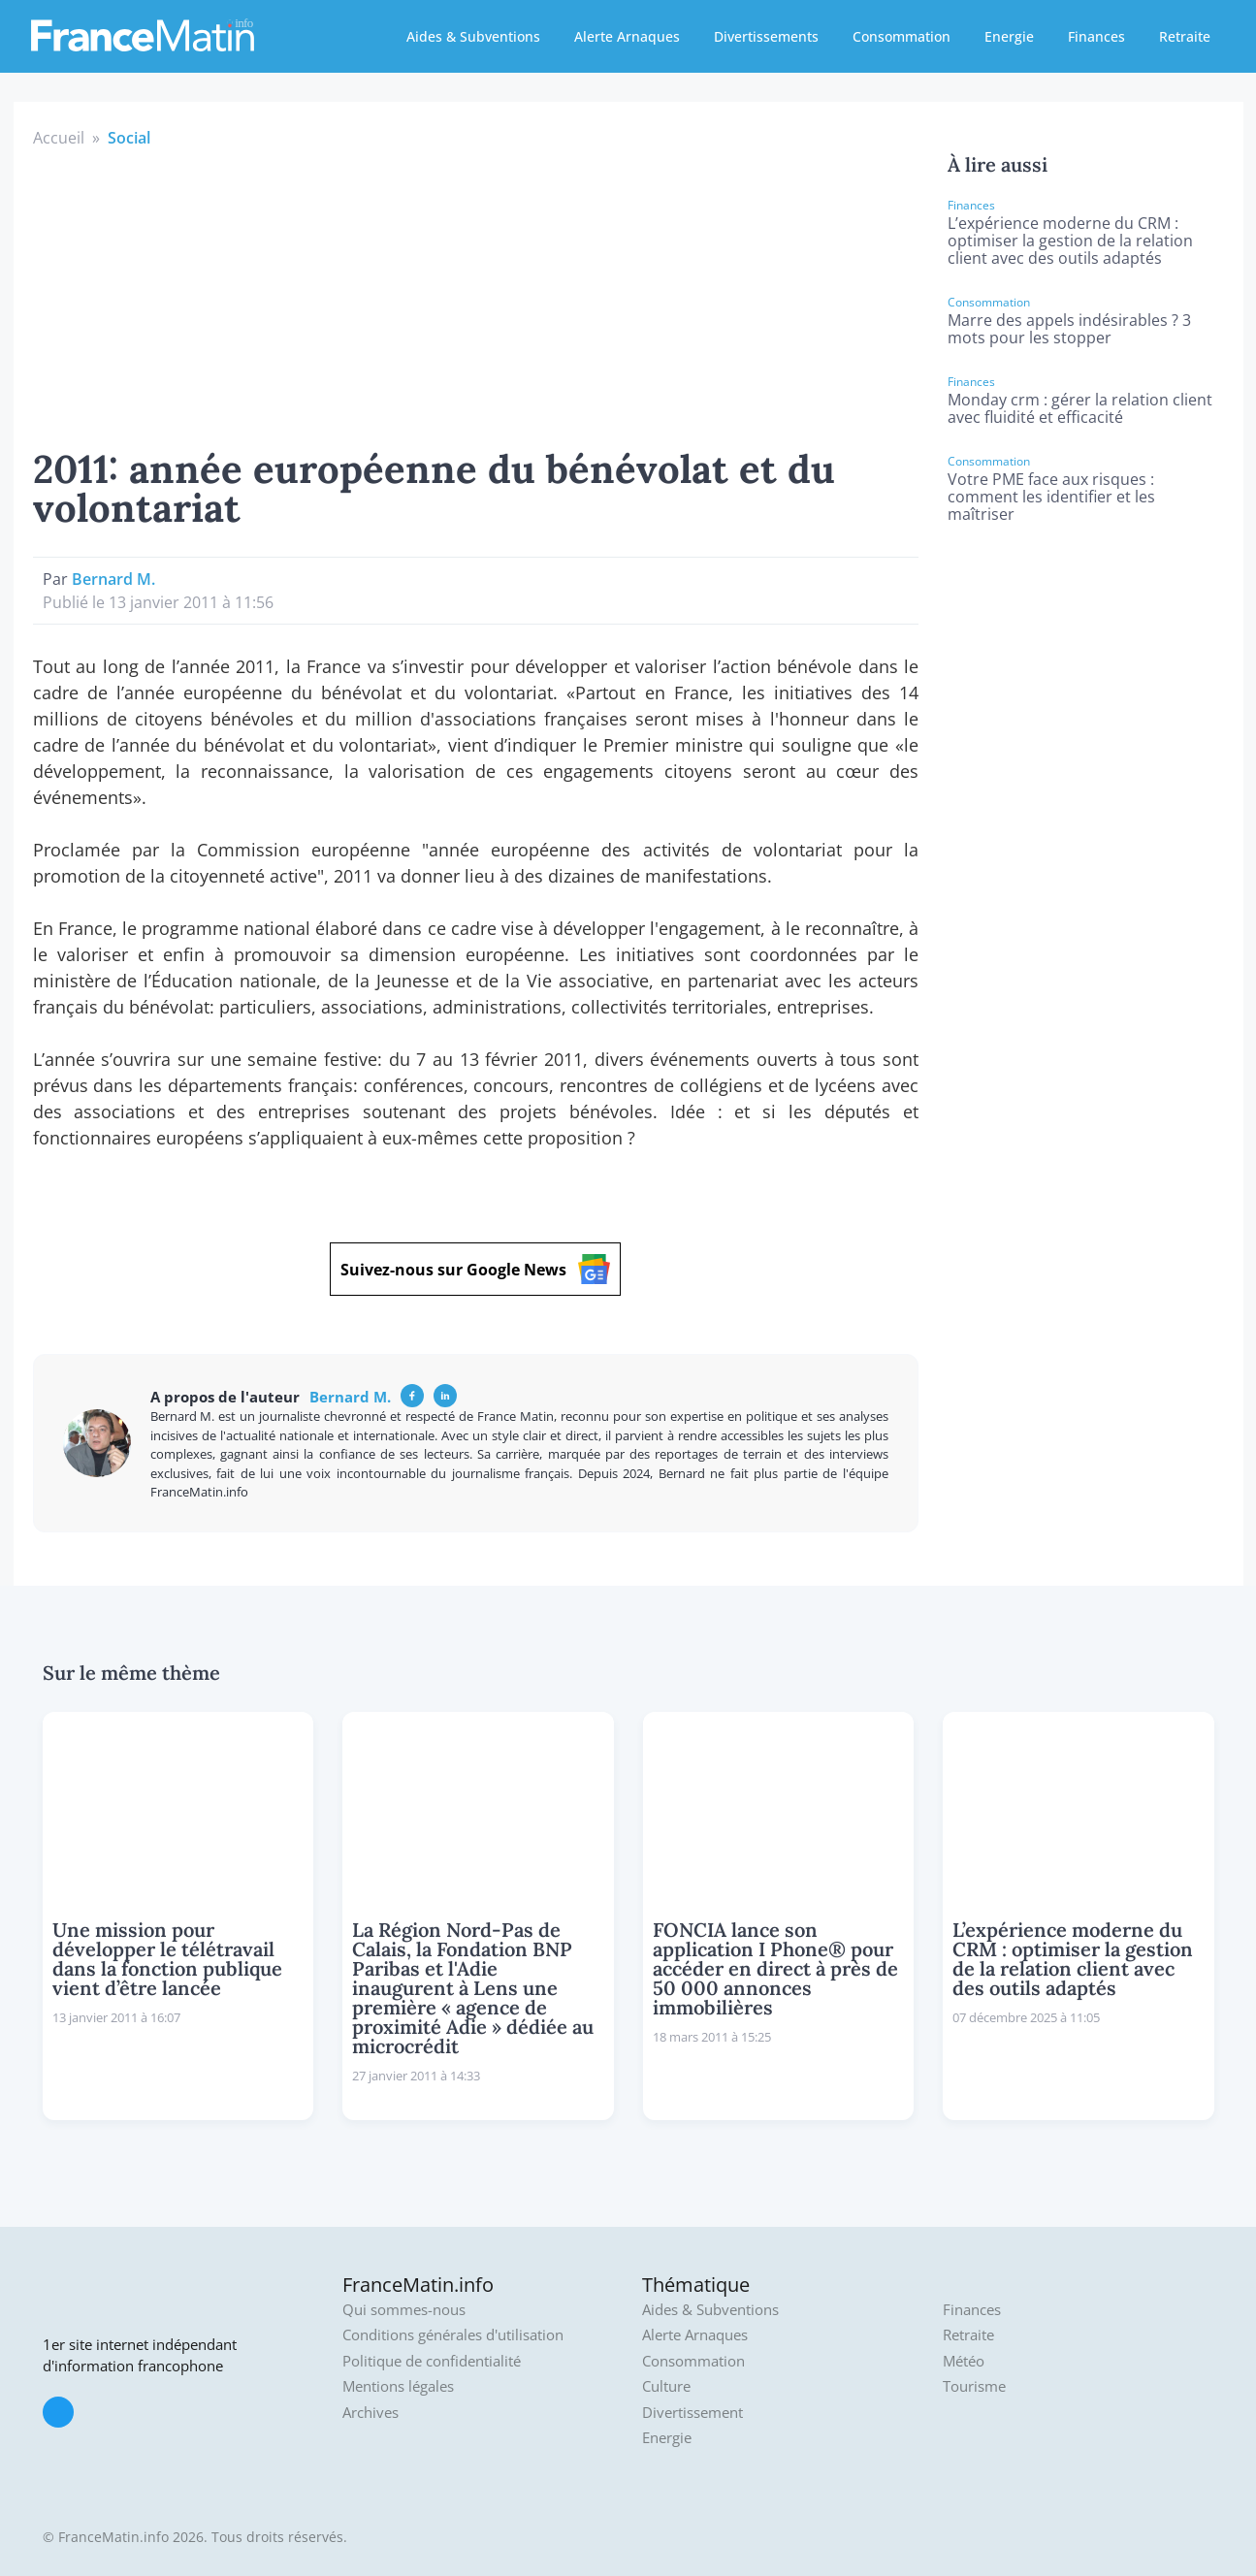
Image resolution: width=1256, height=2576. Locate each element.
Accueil (58, 137)
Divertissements (766, 36)
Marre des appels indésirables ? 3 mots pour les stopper (1069, 328)
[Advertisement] (476, 295)
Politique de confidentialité (431, 2361)
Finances (1096, 36)
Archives (370, 2412)
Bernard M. (113, 579)
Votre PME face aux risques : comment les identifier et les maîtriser (1051, 496)
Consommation (901, 36)
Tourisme (974, 2386)
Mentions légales (398, 2386)
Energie (1009, 36)
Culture (666, 2386)
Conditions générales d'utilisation (453, 2335)
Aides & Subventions (473, 36)
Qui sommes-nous (404, 2310)
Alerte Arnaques (627, 36)
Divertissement (692, 2412)
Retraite (1184, 36)
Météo (963, 2361)
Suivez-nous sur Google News (475, 1269)
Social (129, 137)
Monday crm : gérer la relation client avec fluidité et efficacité (1080, 408)
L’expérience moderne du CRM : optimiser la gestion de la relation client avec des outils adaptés (1070, 240)
